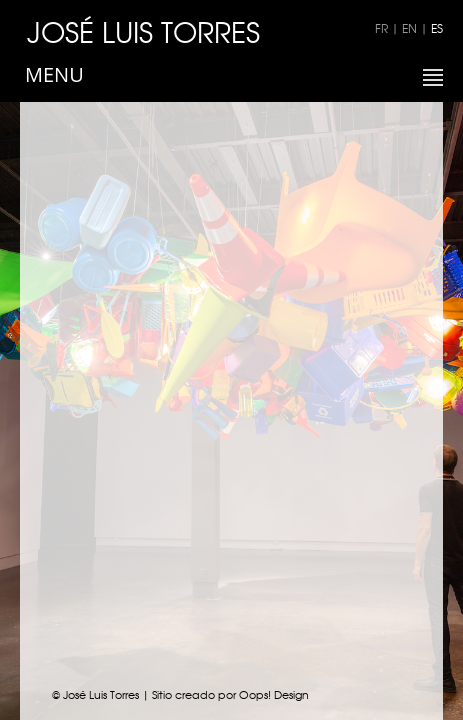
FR (381, 28)
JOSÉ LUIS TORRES (143, 31)
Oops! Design (274, 694)
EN (409, 28)
